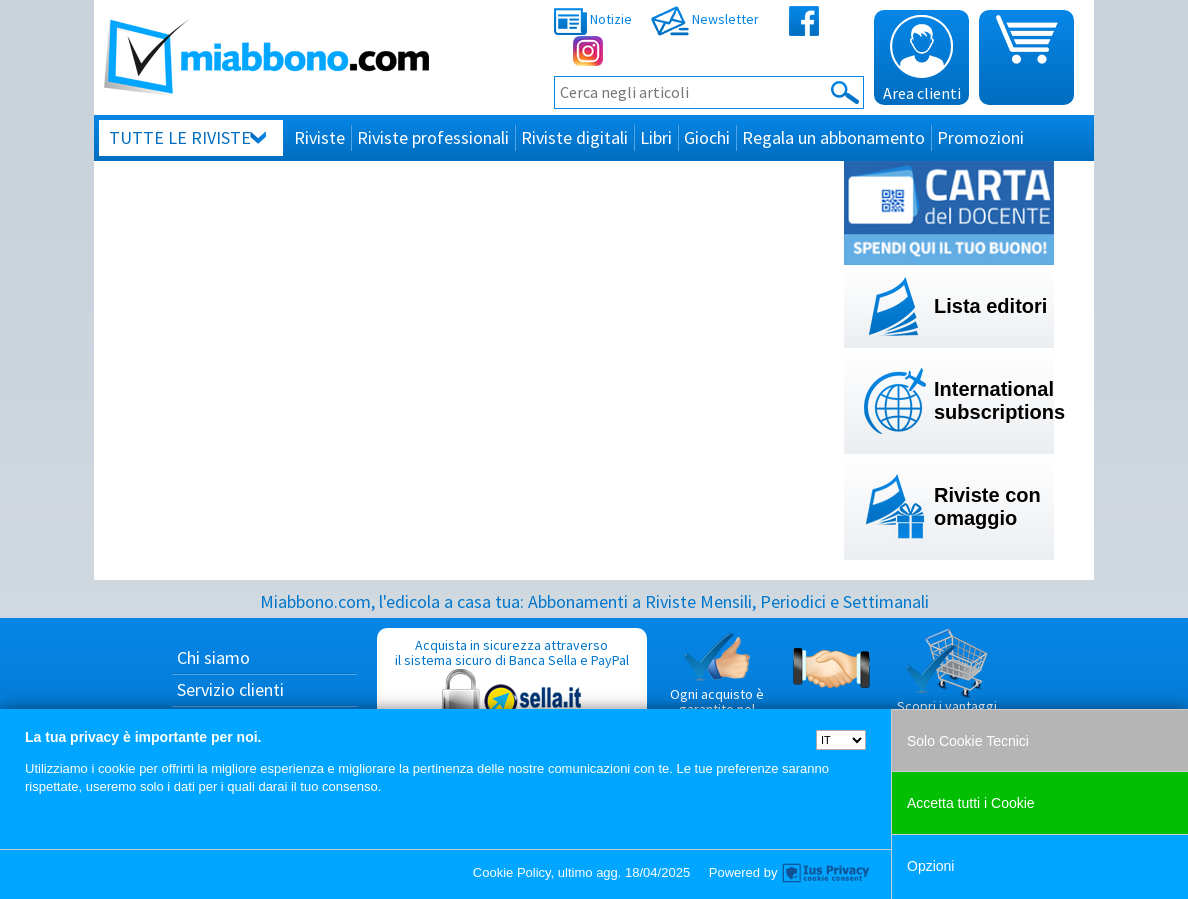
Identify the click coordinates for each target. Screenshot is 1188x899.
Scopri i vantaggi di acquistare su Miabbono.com (947, 687)
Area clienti (922, 59)
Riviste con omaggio (987, 506)
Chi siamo (213, 657)
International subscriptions (994, 400)
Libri (656, 137)
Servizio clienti (230, 689)
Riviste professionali (433, 137)
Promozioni (980, 137)
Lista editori (990, 306)
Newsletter (705, 19)
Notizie (593, 19)
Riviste (319, 137)
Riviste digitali (574, 137)
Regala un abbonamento (833, 137)
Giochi (707, 137)
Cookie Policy (512, 872)
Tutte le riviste (180, 137)
